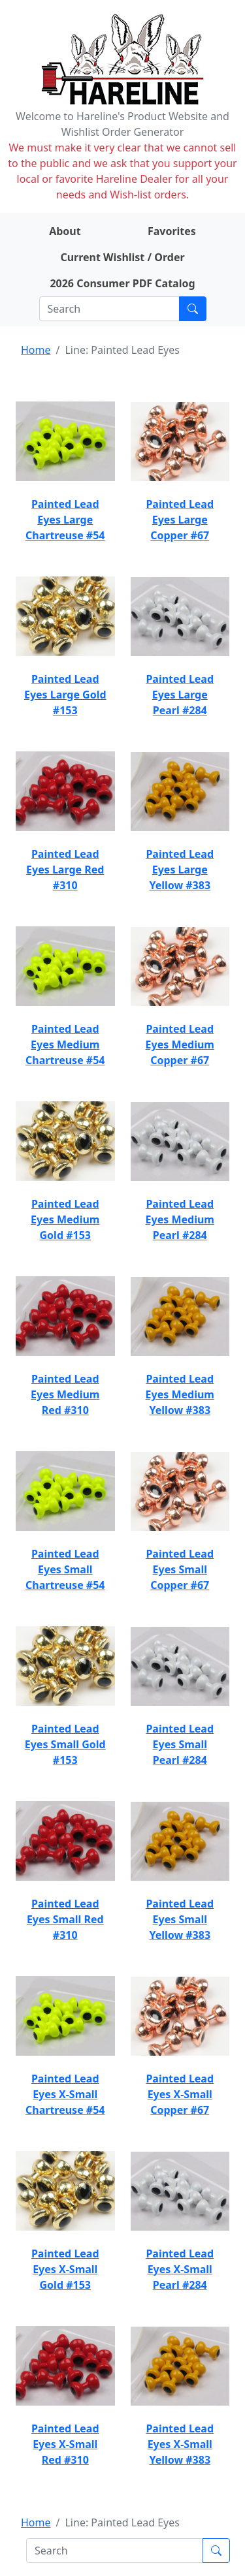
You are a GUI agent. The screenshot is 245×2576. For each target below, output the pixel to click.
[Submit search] (192, 308)
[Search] (109, 308)
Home (36, 350)
